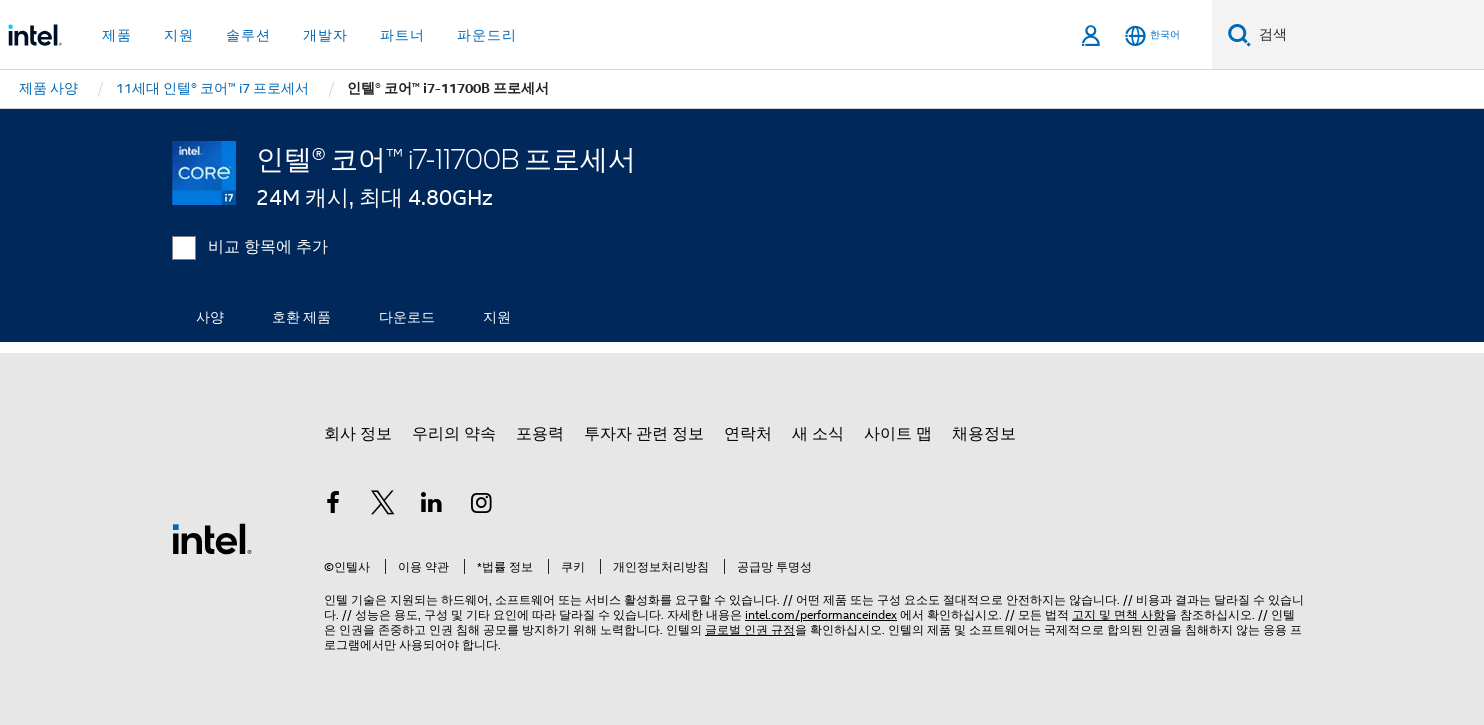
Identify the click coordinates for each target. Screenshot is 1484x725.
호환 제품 (301, 317)
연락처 (748, 434)
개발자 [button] (325, 35)
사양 (210, 317)
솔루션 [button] (248, 35)
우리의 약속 (454, 434)
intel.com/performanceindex (821, 614)
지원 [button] (179, 35)
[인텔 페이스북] (333, 506)
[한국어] (1152, 35)
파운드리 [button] (487, 35)
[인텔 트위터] (383, 506)
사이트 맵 (898, 434)
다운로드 (407, 317)
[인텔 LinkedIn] (432, 506)
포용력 (540, 434)
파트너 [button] (402, 35)
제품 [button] (117, 35)
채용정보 (984, 434)
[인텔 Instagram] (482, 506)
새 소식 (818, 434)
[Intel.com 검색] (1367, 35)
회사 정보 (358, 434)
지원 (497, 317)
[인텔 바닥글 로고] (212, 538)
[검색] (1239, 34)
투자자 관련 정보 (644, 434)
